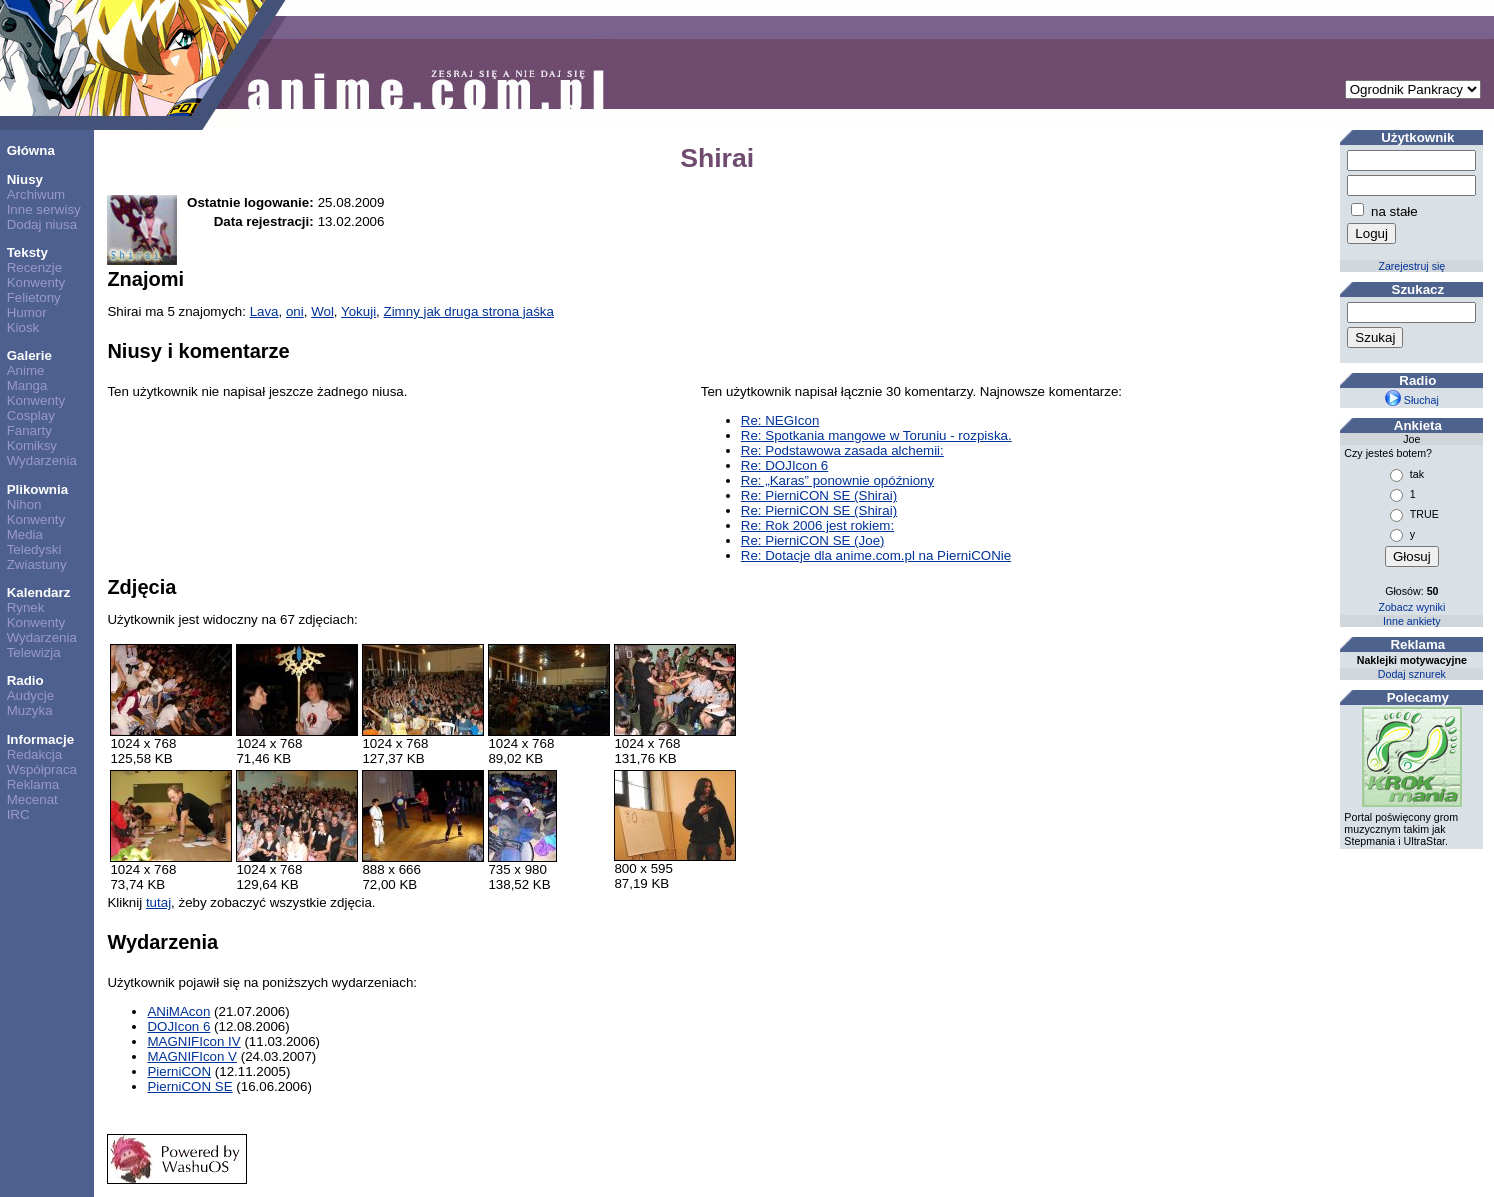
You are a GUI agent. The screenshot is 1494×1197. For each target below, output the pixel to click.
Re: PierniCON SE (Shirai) (819, 495)
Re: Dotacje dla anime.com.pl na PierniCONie (876, 555)
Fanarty (29, 430)
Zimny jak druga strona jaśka (469, 311)
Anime (26, 370)
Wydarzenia (42, 460)
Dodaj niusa (42, 224)
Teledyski (34, 549)
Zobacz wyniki (1411, 607)
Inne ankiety (1411, 621)
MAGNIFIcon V (192, 1056)
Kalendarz (39, 592)
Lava (264, 311)
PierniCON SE (189, 1086)
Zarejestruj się (1411, 266)
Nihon (24, 504)
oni (295, 311)
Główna (31, 150)
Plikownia (37, 489)
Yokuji (358, 311)
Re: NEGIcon (780, 420)
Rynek (26, 607)
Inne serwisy (44, 209)
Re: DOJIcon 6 (784, 465)
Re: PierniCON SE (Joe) (813, 540)
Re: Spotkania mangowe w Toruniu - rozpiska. (876, 435)
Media (25, 534)
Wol (322, 311)
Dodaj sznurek (1412, 674)
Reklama (33, 784)
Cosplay (31, 415)
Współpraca (42, 769)
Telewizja (34, 652)
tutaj (158, 902)
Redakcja (35, 754)
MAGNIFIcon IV (193, 1041)
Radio (25, 680)
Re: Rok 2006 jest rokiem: (817, 525)
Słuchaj (1412, 400)
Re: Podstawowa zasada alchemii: (842, 450)
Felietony (34, 297)
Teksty (27, 252)
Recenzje (35, 267)
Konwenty (36, 282)
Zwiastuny (37, 564)
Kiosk (23, 327)
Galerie (29, 355)
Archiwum (36, 194)
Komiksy (32, 445)
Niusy (25, 179)
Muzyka (30, 710)
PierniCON (179, 1071)
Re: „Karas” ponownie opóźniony (837, 480)
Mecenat (32, 799)
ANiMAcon (178, 1011)
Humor (27, 312)
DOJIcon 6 (178, 1026)
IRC (18, 814)
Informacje (40, 739)
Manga (27, 385)
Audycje (30, 695)
